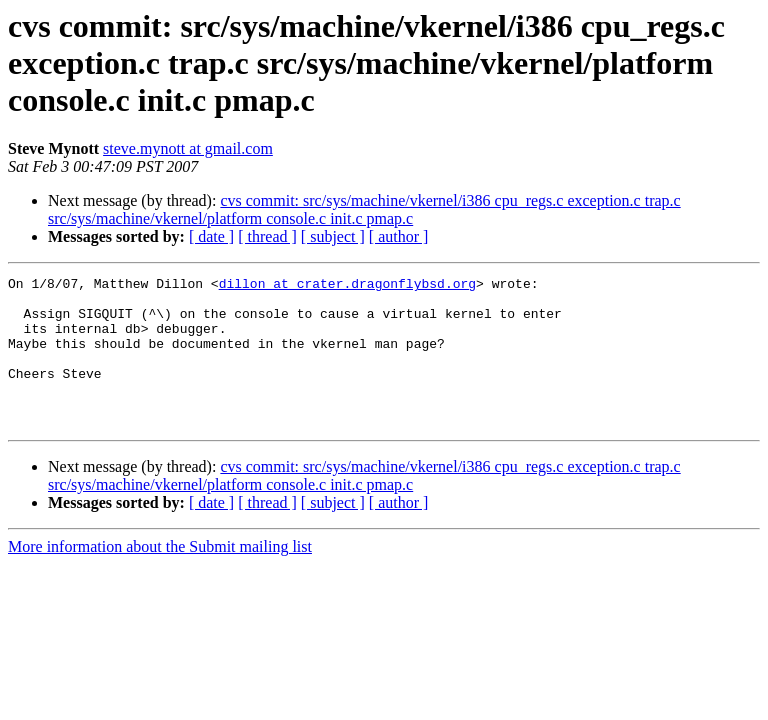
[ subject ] (333, 236)
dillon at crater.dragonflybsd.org (347, 286)
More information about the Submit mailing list (160, 576)
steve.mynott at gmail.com (188, 148)
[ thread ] (267, 236)
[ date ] (211, 236)
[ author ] (399, 236)
